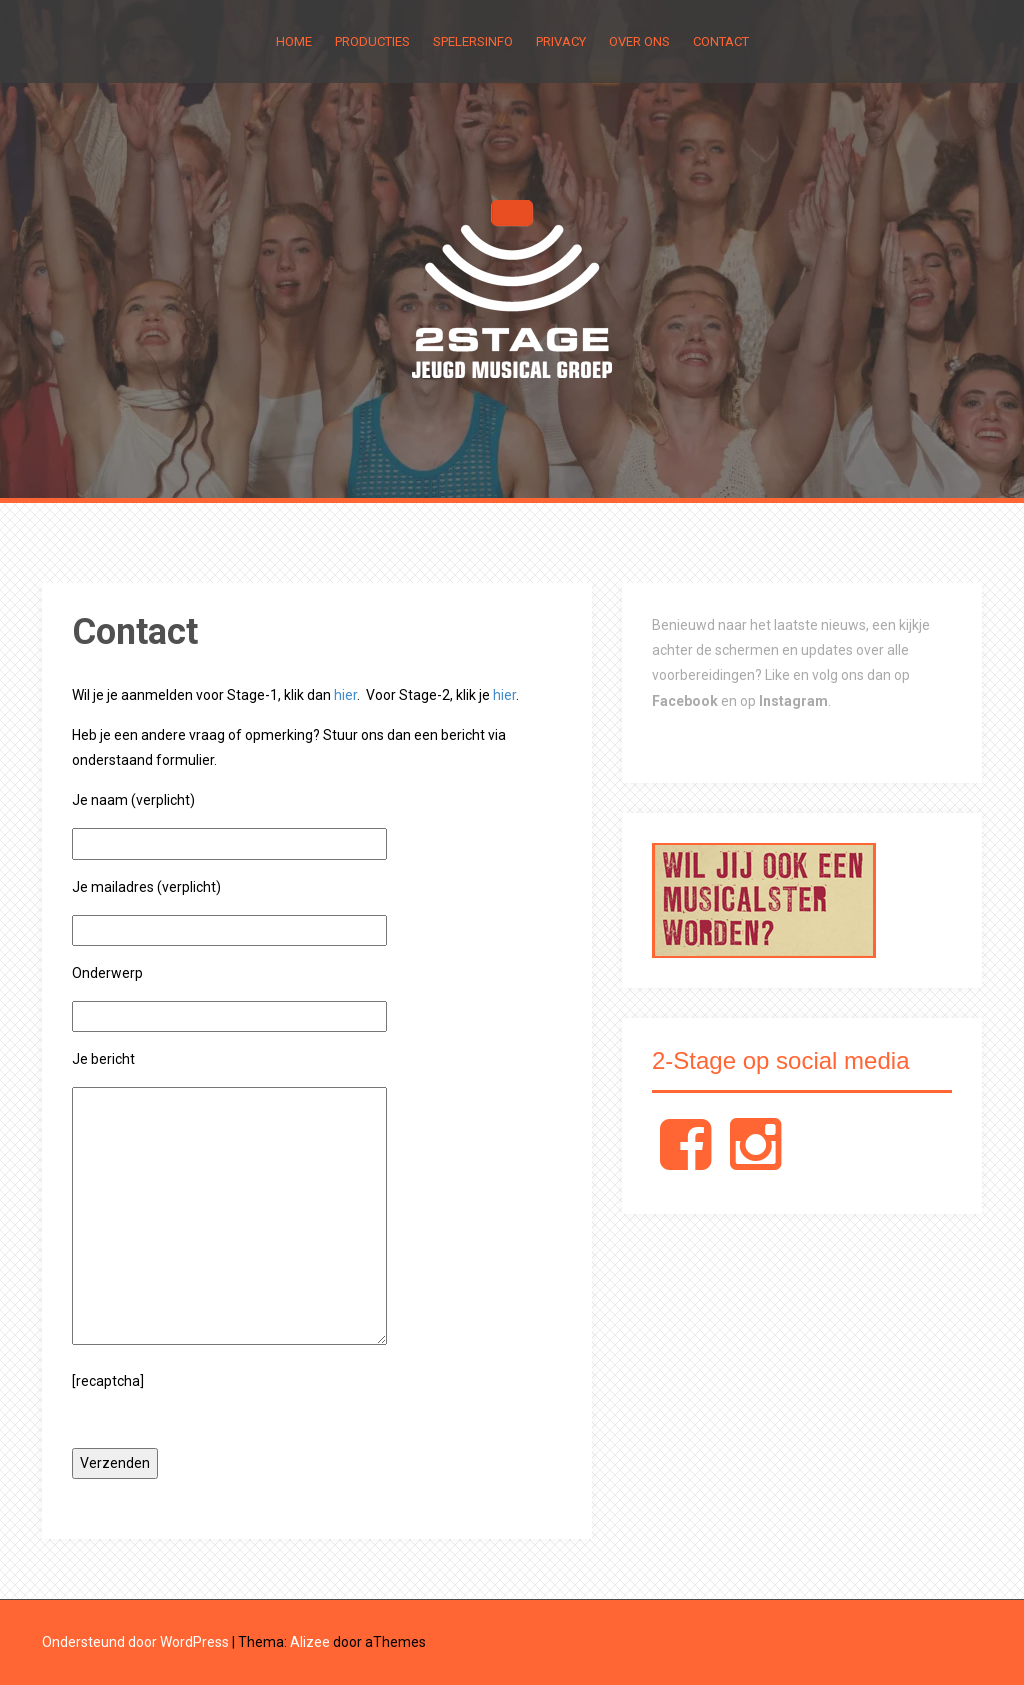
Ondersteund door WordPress (135, 1642)
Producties (372, 41)
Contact (721, 41)
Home (294, 41)
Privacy (561, 41)
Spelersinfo (473, 41)
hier (345, 695)
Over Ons (639, 41)
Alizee (310, 1642)
